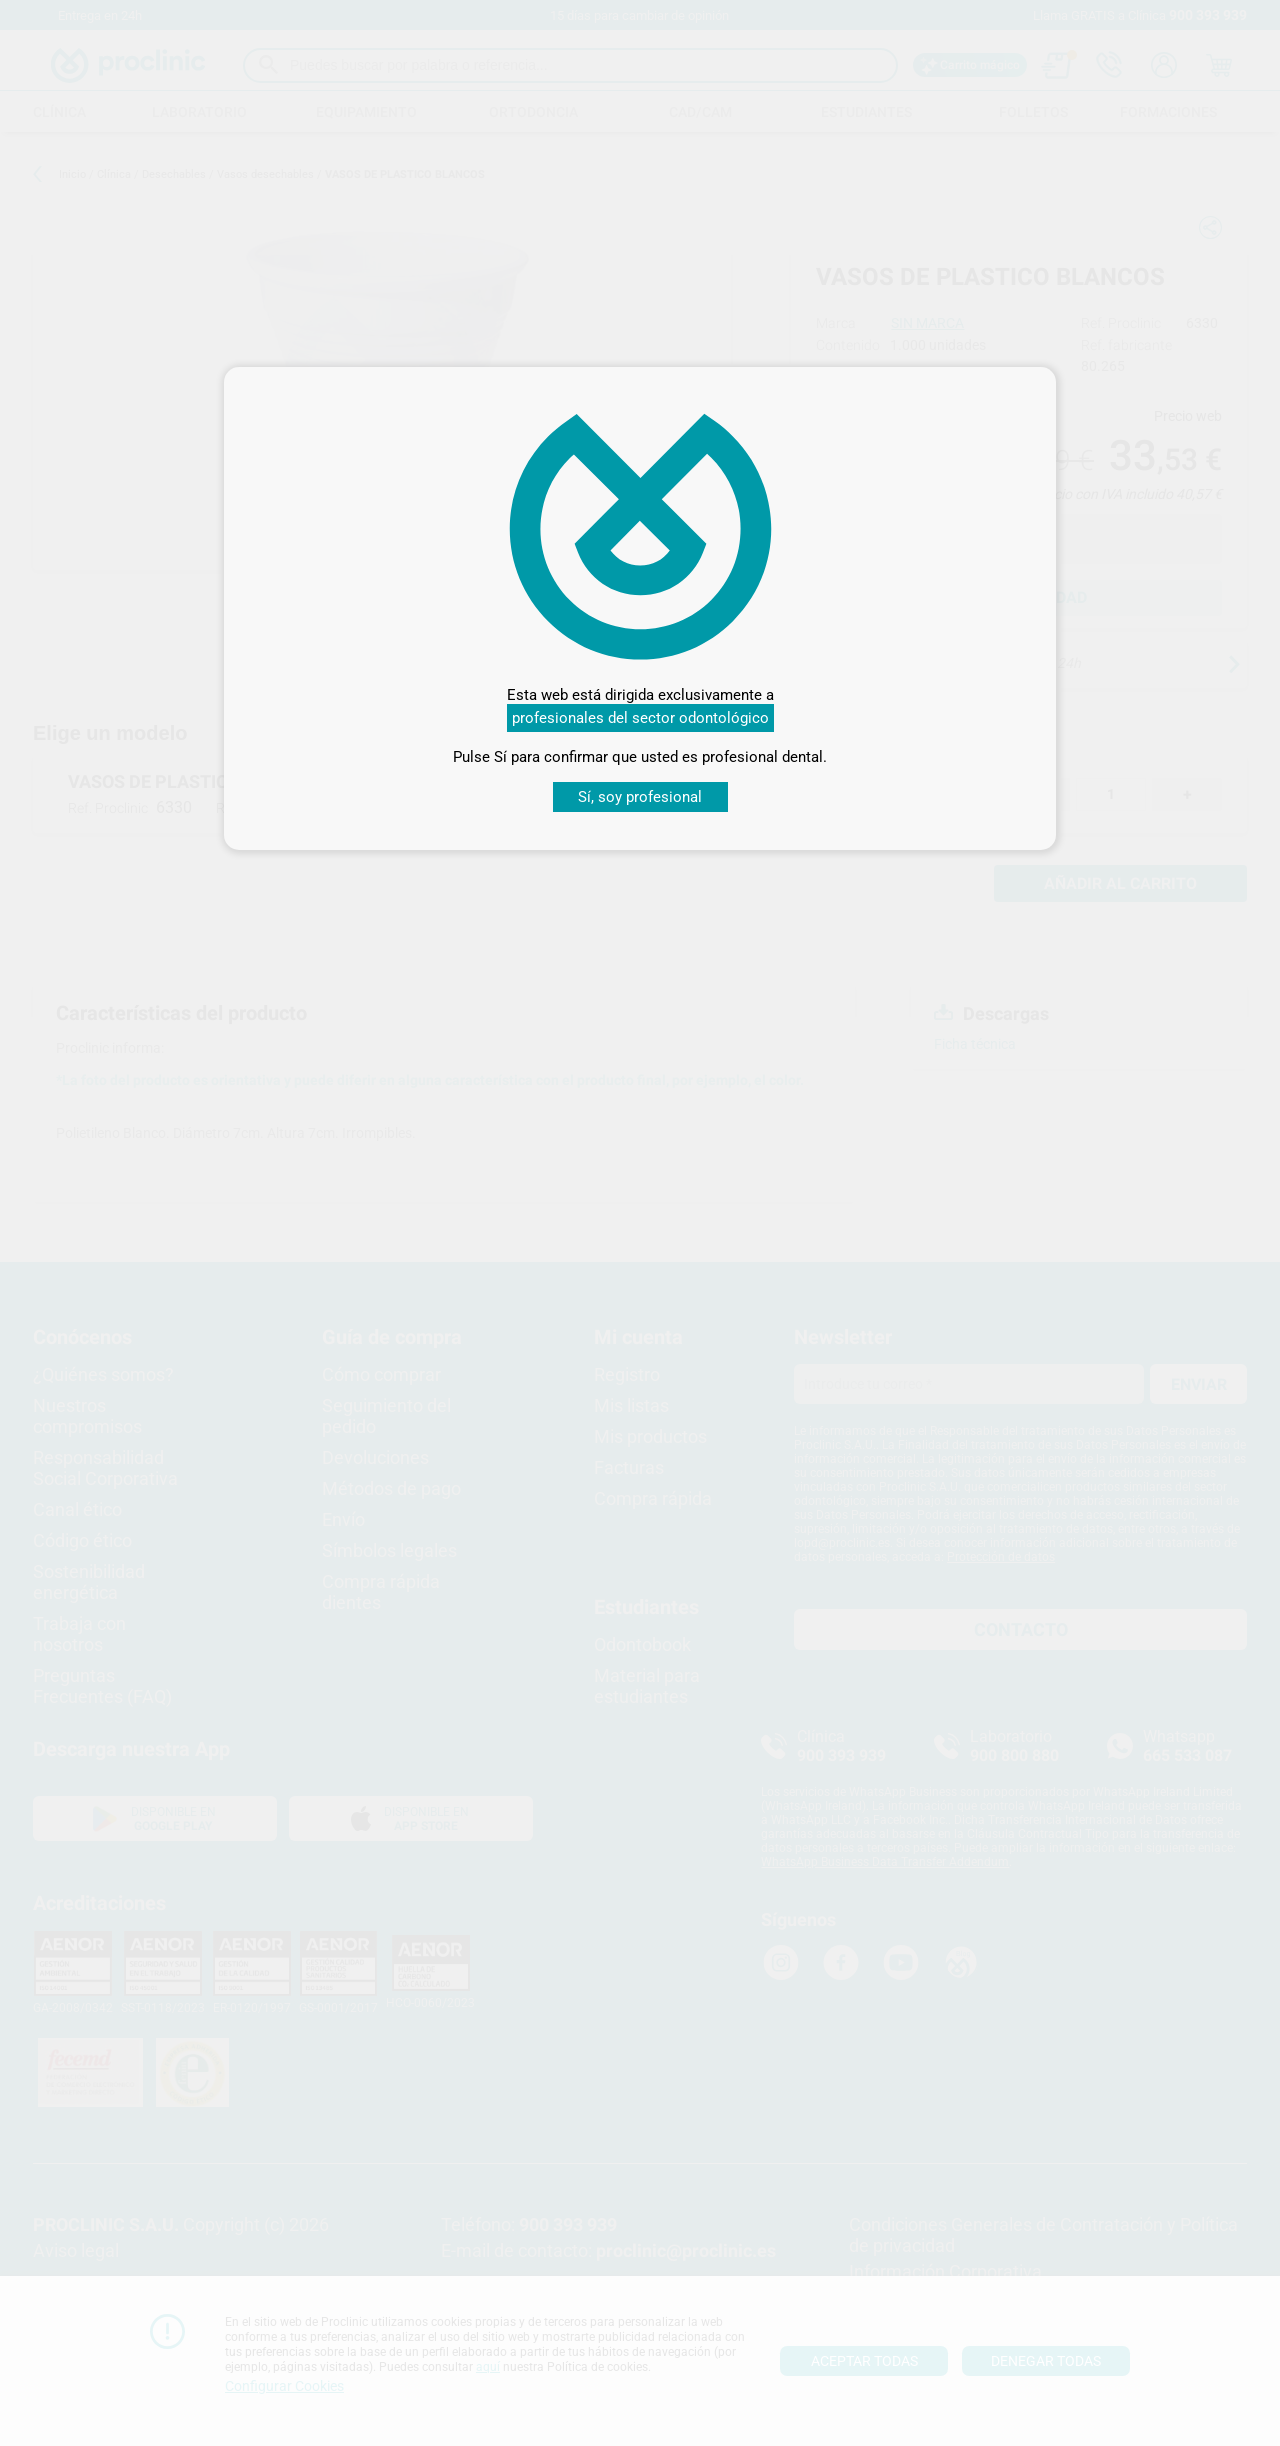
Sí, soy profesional (640, 797)
